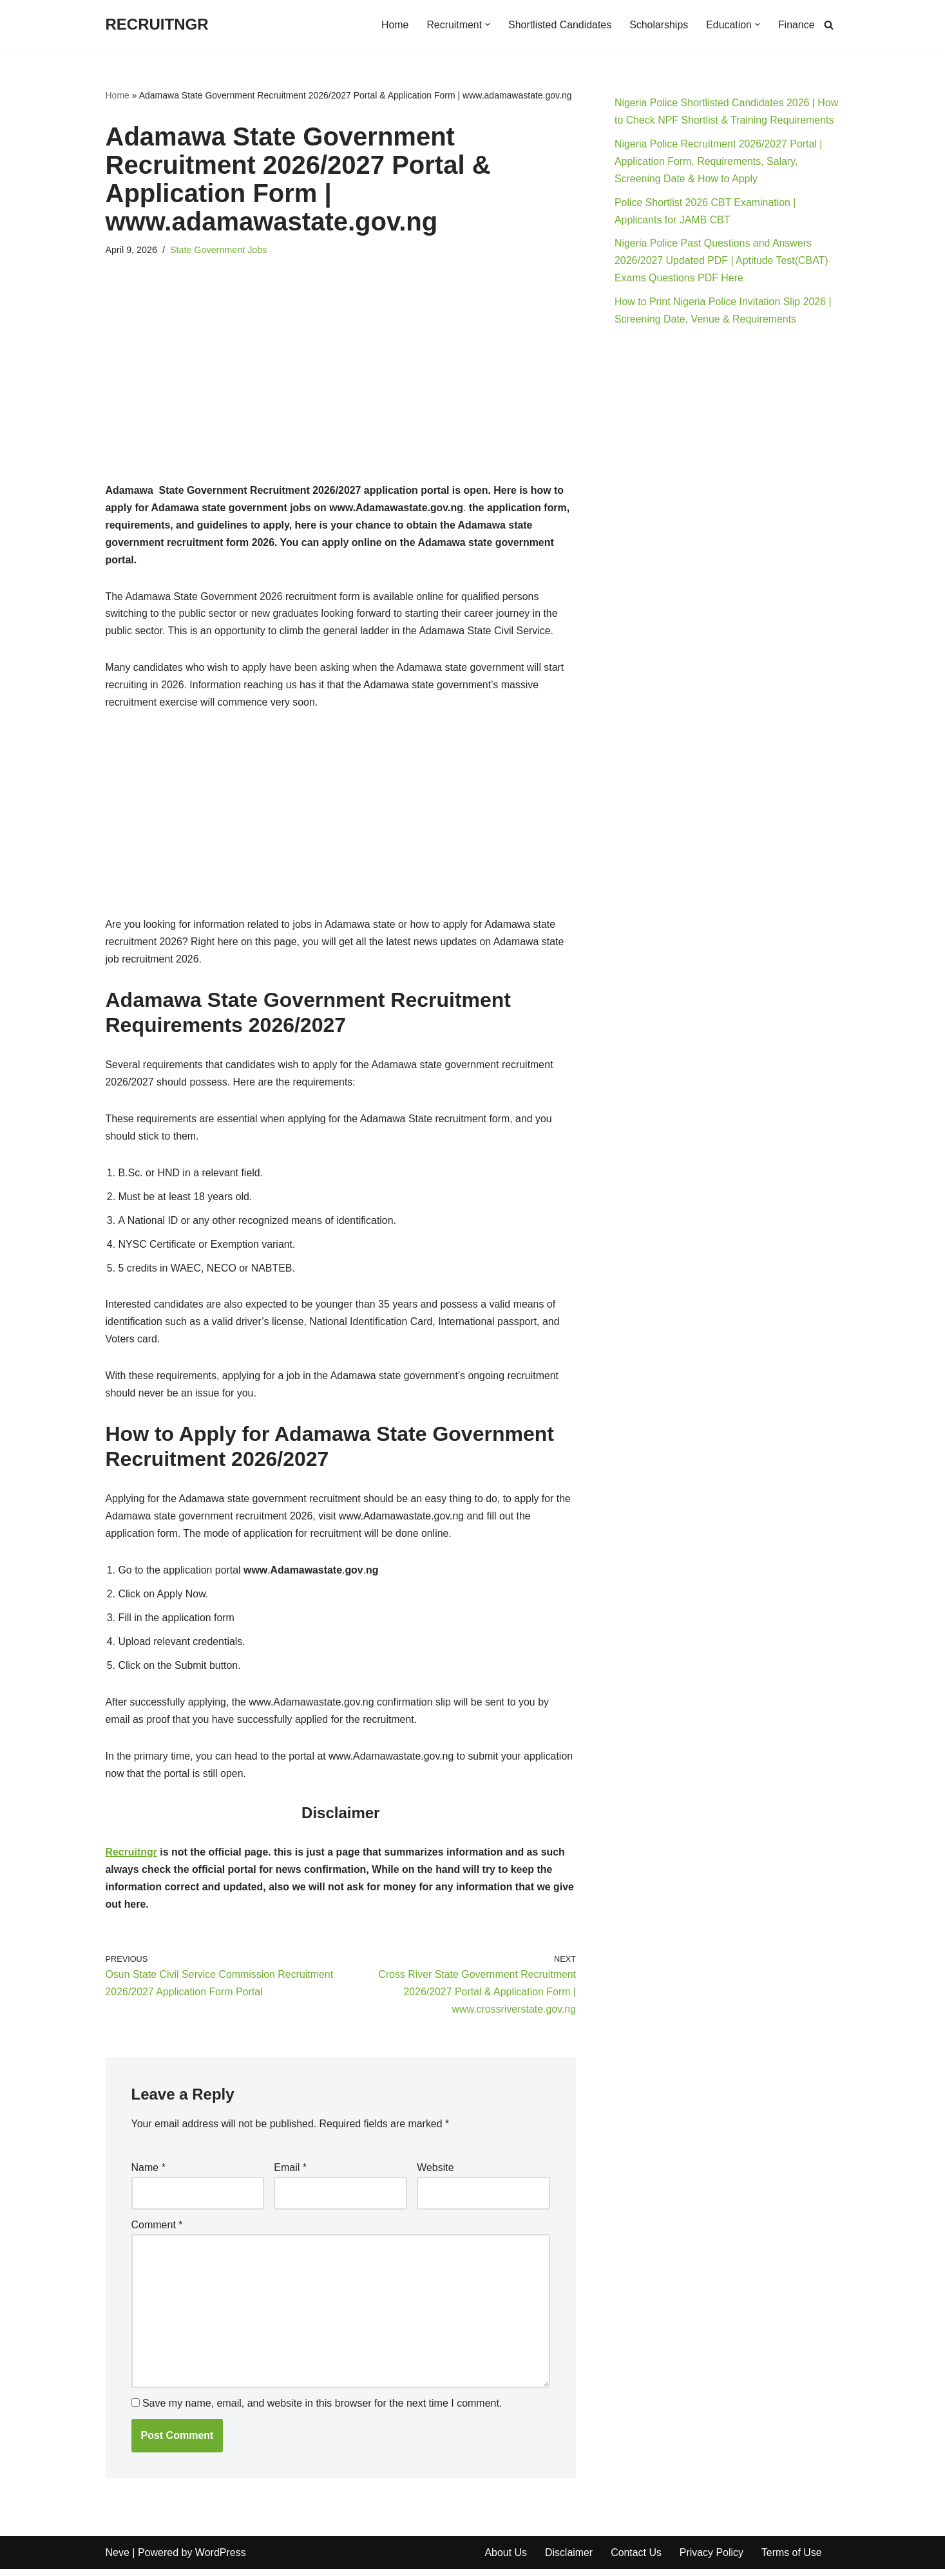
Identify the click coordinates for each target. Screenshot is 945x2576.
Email (290, 2174)
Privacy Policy (712, 2560)
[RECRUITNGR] (157, 25)
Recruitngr (132, 1859)
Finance (796, 24)
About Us (506, 2560)
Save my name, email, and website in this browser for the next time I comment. (322, 2410)
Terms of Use (793, 2560)
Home (393, 24)
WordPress (220, 2559)
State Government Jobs (218, 250)
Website (435, 2174)
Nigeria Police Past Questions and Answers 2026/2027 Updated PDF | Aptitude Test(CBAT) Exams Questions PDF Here (722, 262)
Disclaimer (569, 2560)
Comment (157, 2231)
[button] (486, 24)
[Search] (829, 25)
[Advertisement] (341, 387)
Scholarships (658, 24)
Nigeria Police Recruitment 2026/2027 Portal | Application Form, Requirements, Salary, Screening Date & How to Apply (719, 162)
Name (148, 2174)
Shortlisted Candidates (559, 24)
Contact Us (636, 2560)
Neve (117, 2559)
